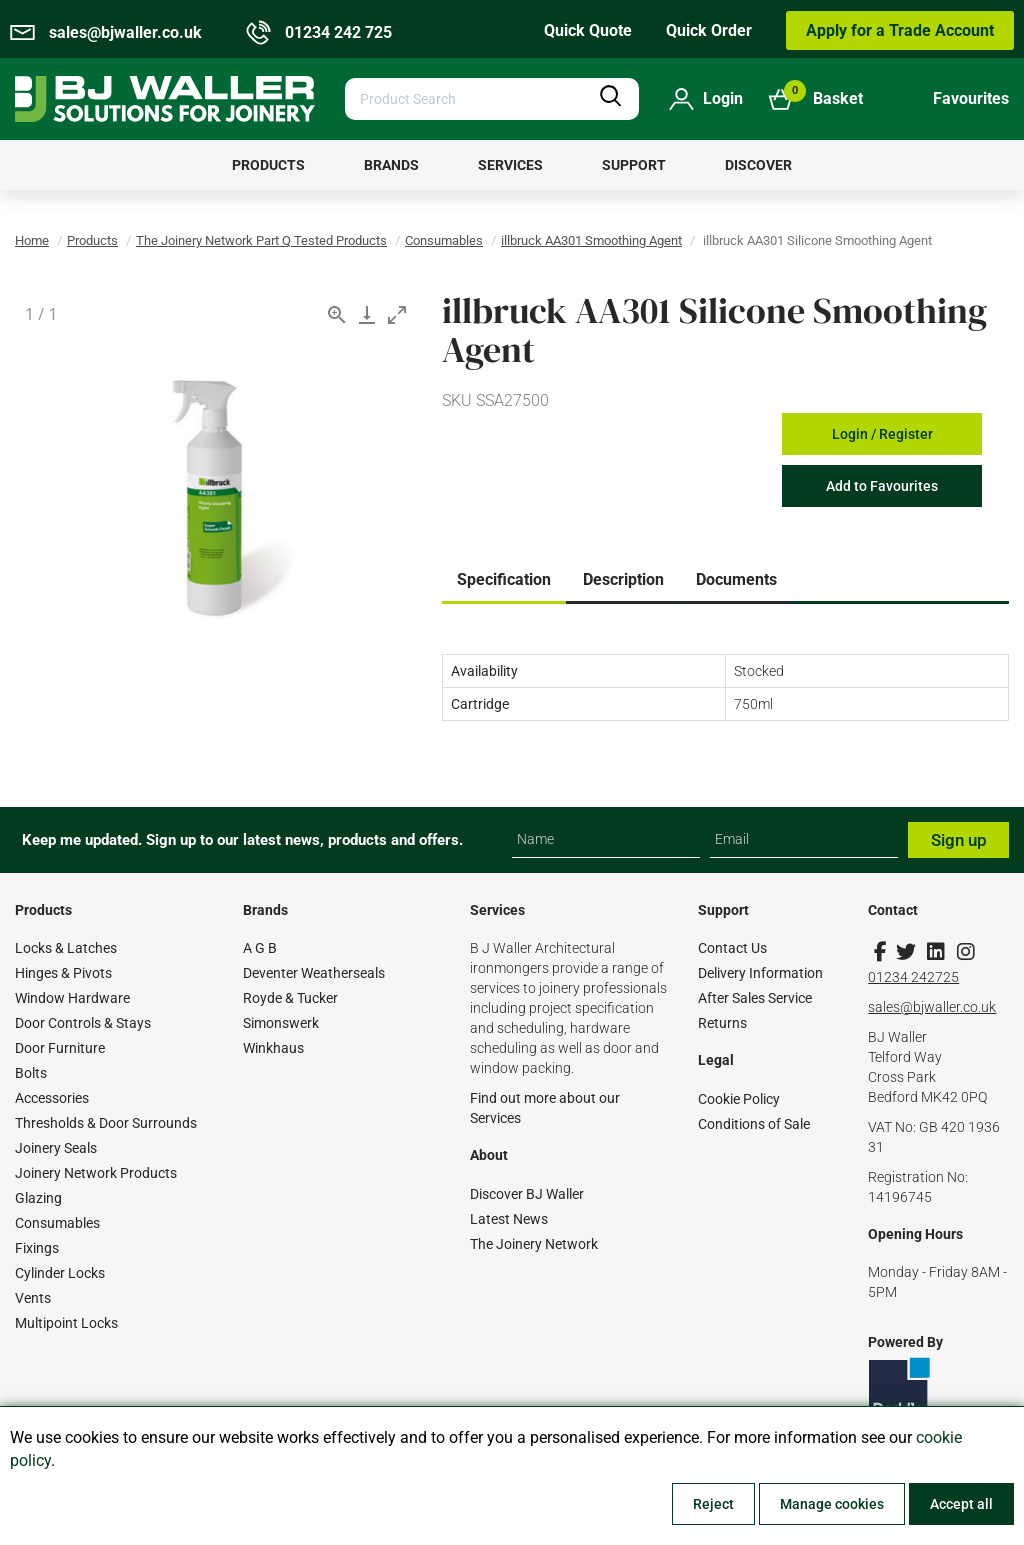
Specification (504, 579)
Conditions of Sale (754, 1124)
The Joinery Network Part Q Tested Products (261, 240)
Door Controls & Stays (83, 1023)
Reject (713, 1504)
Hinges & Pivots (63, 973)
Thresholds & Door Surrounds (106, 1123)
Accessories (52, 1098)
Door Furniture (60, 1048)
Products (92, 240)
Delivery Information (760, 973)
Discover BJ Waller (527, 1194)
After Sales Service (755, 998)
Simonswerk (281, 1023)
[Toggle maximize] (397, 314)
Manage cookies (832, 1504)
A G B (260, 948)
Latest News (509, 1219)
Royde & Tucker (290, 998)
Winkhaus (273, 1048)
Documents (736, 579)
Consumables (444, 240)
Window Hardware (72, 998)
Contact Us (732, 948)
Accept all (961, 1504)
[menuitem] (268, 165)
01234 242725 (913, 977)
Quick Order (709, 30)
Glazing (38, 1198)
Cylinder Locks (60, 1273)
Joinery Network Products (96, 1173)
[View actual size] (337, 314)
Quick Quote (588, 30)
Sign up (959, 840)
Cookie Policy (739, 1099)
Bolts (31, 1073)
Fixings (37, 1248)
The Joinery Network (534, 1244)
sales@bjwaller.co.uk (932, 1007)
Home (32, 240)
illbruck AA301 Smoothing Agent (591, 240)
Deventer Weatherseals (314, 973)
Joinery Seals (56, 1148)
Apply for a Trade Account (900, 30)
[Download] (367, 314)
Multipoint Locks (66, 1323)
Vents (33, 1298)
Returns (722, 1023)
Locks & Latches (66, 948)
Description (623, 579)
